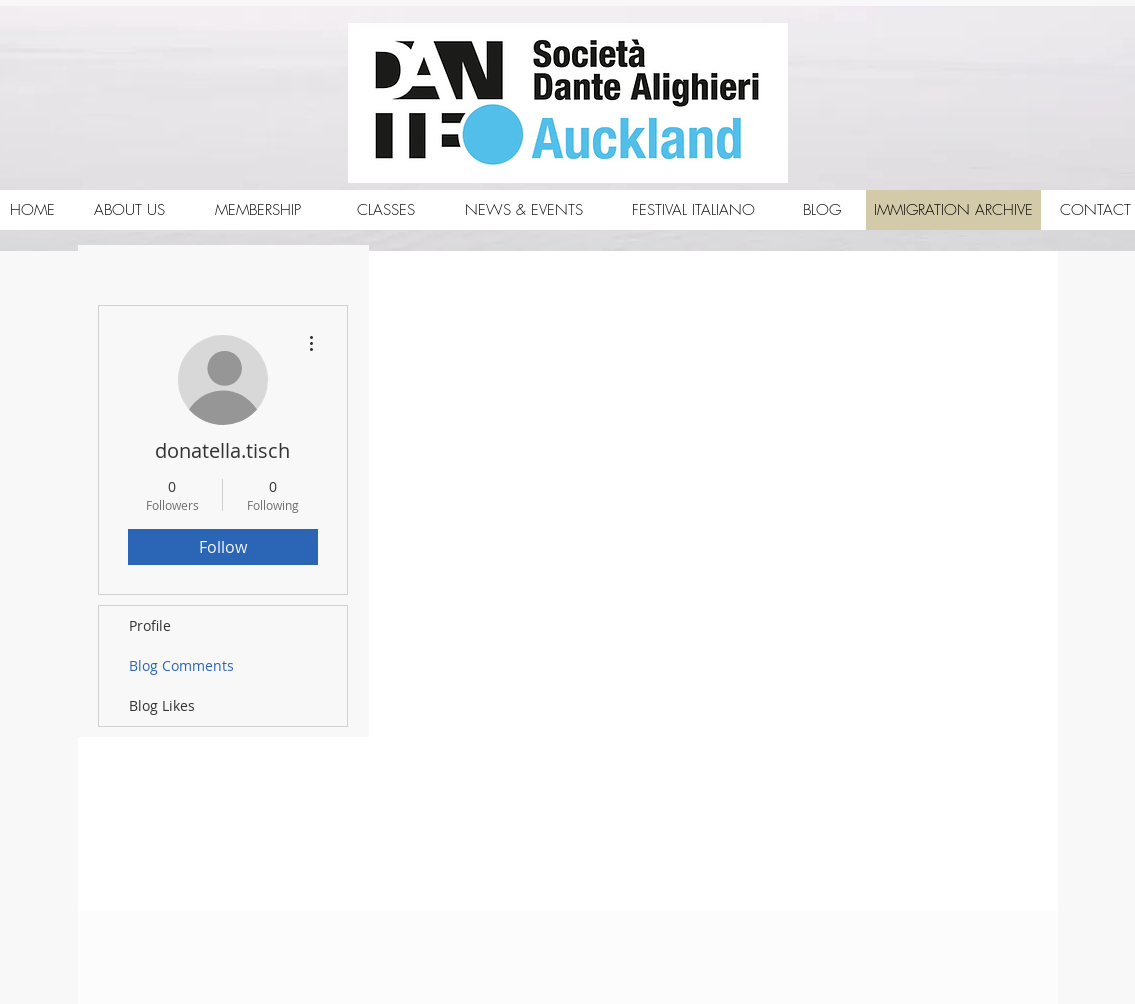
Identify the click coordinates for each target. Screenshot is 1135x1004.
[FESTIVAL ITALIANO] (694, 210)
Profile (150, 625)
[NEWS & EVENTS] (524, 210)
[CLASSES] (386, 210)
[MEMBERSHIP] (258, 210)
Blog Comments (181, 665)
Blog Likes (162, 705)
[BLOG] (822, 210)
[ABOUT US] (130, 210)
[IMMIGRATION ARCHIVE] (953, 210)
